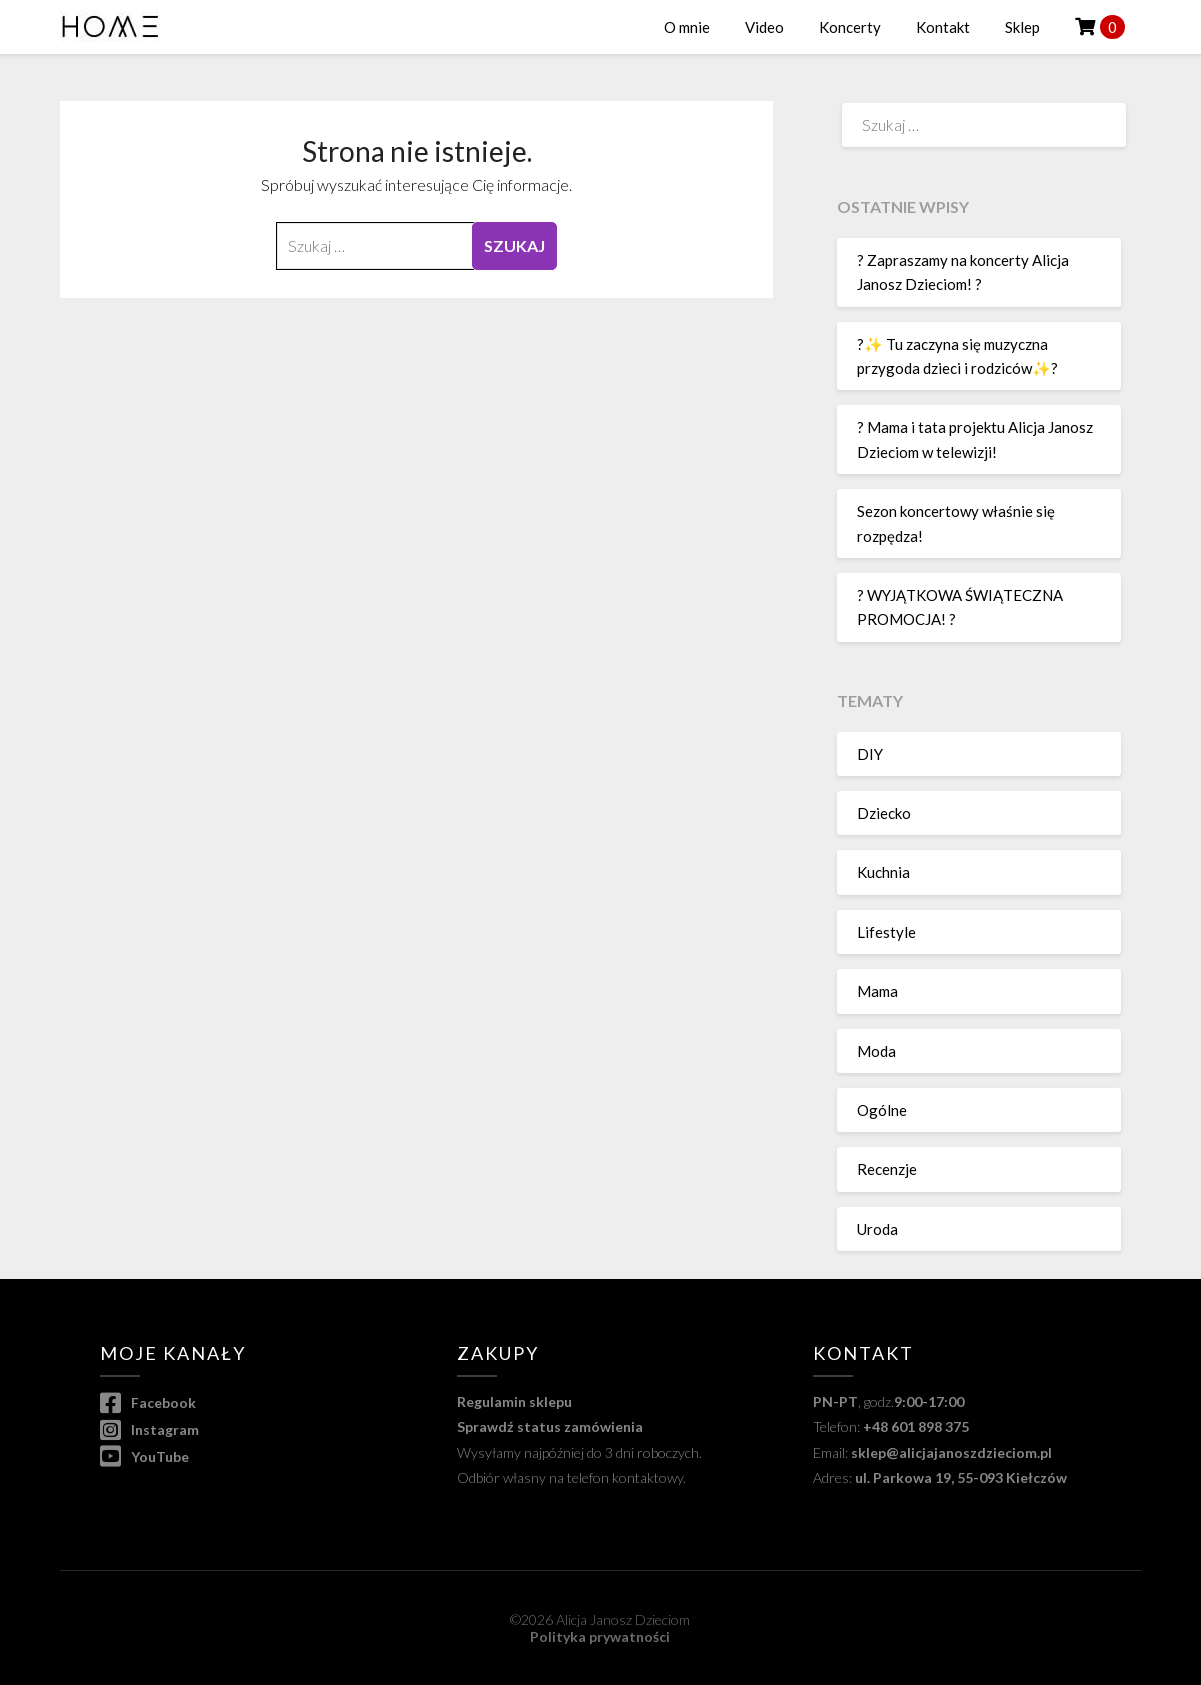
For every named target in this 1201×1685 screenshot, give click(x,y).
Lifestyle (886, 932)
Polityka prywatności (600, 1636)
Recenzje (887, 1169)
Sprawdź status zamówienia (550, 1426)
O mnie (687, 27)
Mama (877, 991)
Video (764, 27)
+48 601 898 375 (916, 1426)
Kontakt (943, 27)
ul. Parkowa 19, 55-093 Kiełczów (961, 1477)
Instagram (149, 1429)
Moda (876, 1051)
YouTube (144, 1456)
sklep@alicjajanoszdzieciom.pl (951, 1452)
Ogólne (882, 1110)
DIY (870, 754)
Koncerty (850, 27)
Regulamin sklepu (514, 1401)
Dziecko (884, 813)
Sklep (1022, 27)
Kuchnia (883, 872)
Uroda (877, 1229)
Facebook (148, 1402)
